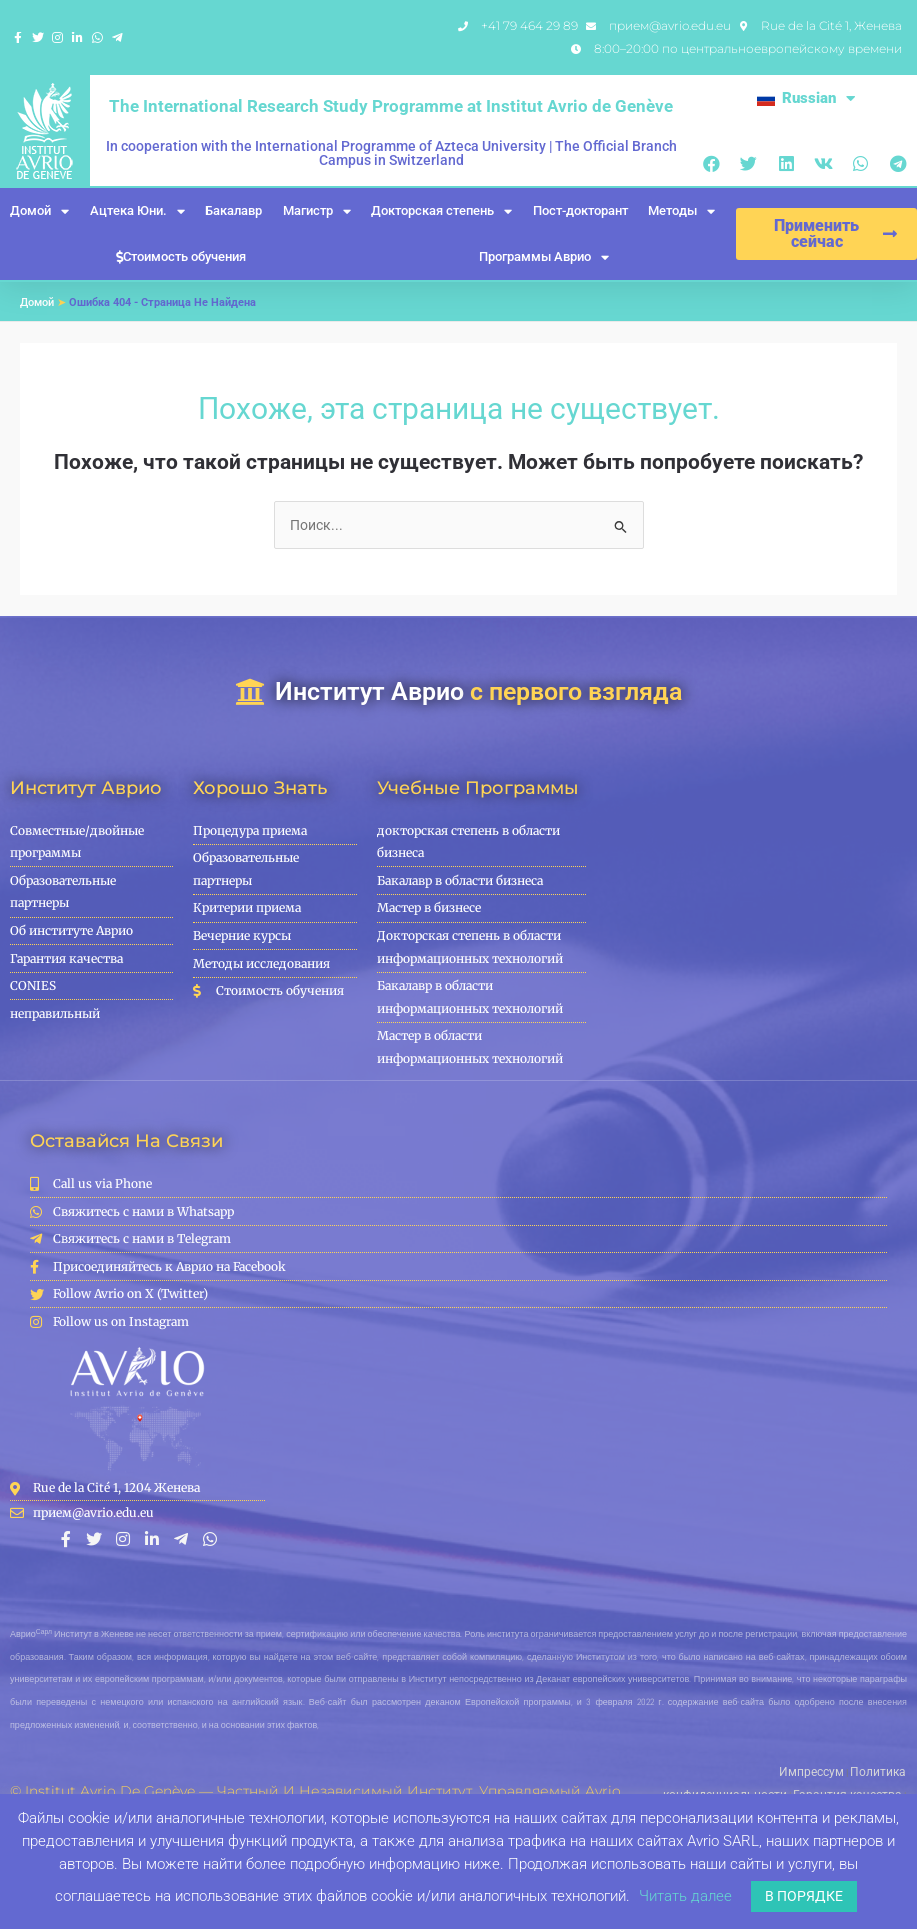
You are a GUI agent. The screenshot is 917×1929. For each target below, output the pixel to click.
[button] (711, 163)
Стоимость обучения (181, 256)
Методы (681, 211)
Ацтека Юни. (137, 211)
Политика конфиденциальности (826, 1771)
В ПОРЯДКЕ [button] (804, 1896)
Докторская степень (441, 211)
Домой (39, 211)
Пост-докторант (580, 210)
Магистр (317, 211)
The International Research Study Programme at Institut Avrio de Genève (391, 106)
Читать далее (685, 1896)
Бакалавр (233, 210)
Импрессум (718, 1771)
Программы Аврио (544, 257)
